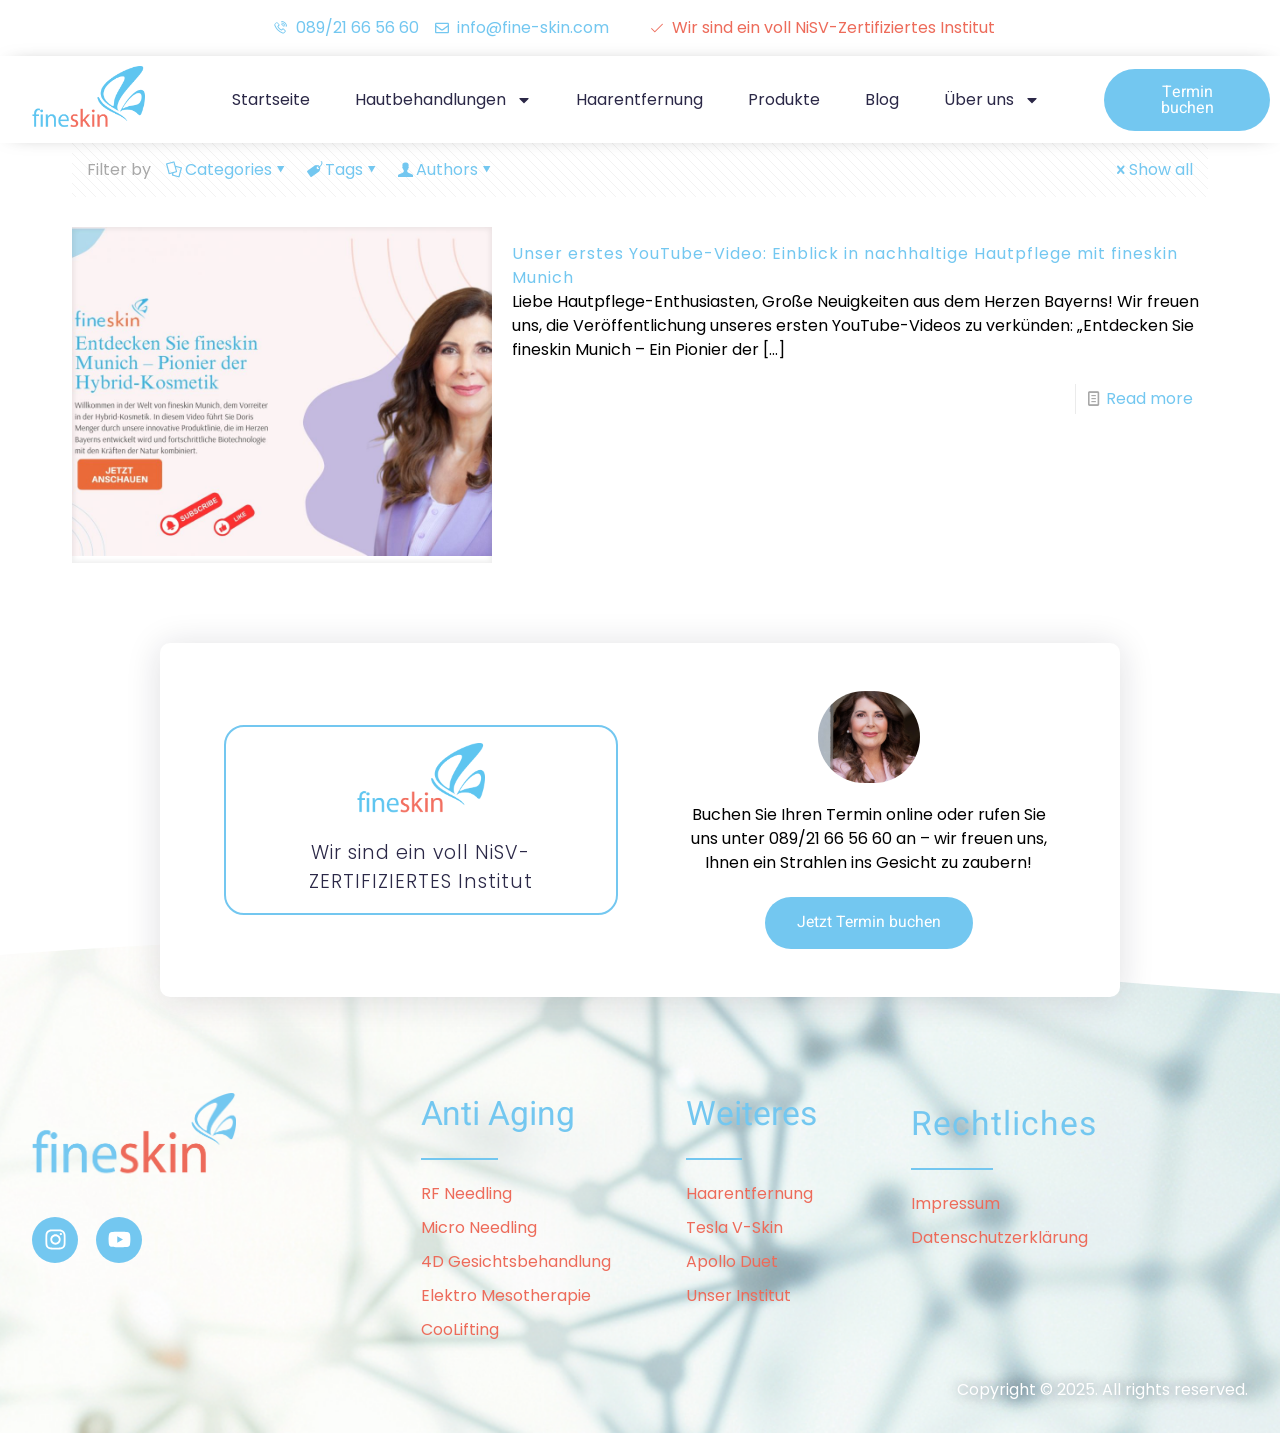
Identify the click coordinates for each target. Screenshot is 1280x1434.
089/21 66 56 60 (830, 838)
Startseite (271, 99)
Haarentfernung (639, 99)
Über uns (992, 100)
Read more (1149, 398)
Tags (342, 169)
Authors (445, 169)
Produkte (784, 99)
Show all (1153, 169)
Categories (227, 169)
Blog (882, 99)
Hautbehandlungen (443, 100)
